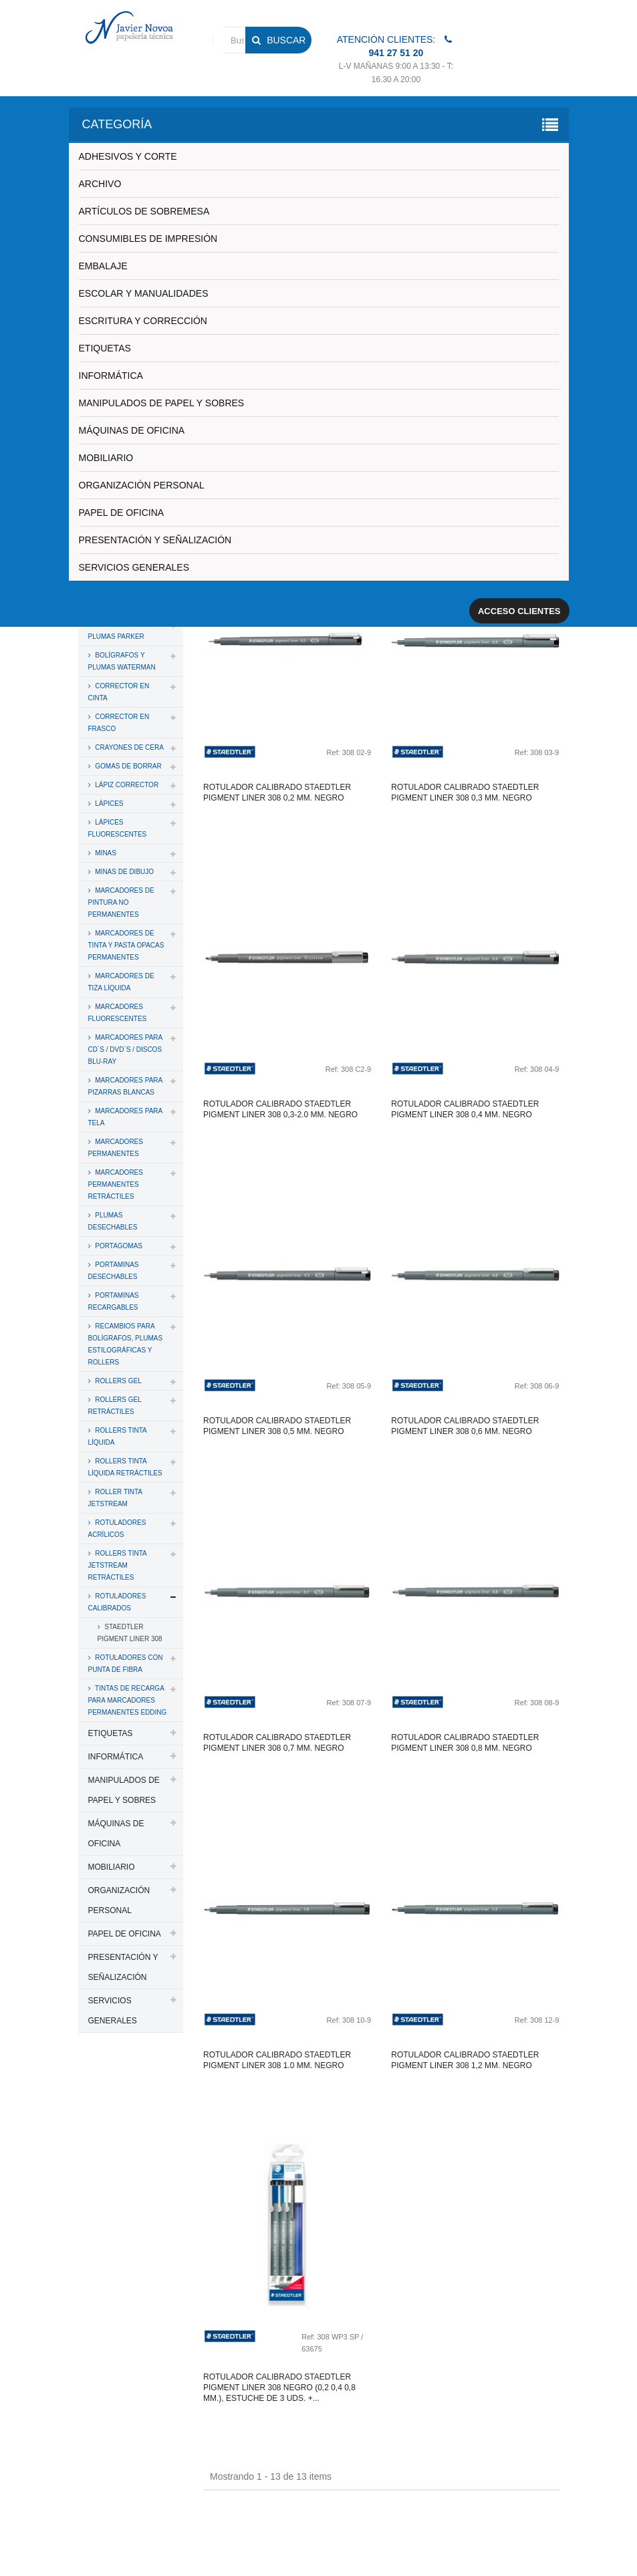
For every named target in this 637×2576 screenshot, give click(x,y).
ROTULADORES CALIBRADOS (117, 1602)
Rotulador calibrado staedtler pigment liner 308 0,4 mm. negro (465, 1109)
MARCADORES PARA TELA (125, 1117)
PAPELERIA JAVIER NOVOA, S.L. (169, 2525)
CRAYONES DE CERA (129, 747)
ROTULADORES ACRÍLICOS (117, 1528)
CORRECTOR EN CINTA (119, 692)
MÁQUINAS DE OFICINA (132, 430)
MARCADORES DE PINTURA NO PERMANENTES (121, 902)
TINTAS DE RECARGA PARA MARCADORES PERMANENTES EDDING (127, 1700)
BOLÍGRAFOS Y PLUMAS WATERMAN (122, 661)
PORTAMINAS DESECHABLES (113, 1270)
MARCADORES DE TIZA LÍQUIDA (121, 982)
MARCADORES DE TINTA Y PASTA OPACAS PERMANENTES (126, 945)
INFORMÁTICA (111, 375)
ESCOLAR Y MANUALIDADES (144, 293)
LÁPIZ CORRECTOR (126, 785)
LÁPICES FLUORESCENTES (117, 828)
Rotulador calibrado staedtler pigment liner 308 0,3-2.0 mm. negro (280, 1109)
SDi (541, 2548)
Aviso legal (479, 2525)
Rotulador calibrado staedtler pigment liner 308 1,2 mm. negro (465, 2060)
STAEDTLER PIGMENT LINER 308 (130, 1632)
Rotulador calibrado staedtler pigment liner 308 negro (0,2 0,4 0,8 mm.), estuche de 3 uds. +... (279, 2387)
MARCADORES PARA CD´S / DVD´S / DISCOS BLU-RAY (125, 1049)
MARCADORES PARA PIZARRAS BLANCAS (125, 1086)
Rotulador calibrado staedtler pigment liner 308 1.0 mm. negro (277, 2060)
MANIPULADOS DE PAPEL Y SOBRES (162, 403)
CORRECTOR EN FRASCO (119, 722)
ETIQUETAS (105, 348)
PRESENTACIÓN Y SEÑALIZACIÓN (155, 540)
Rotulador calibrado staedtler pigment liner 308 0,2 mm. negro (277, 792)
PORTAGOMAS (118, 1246)
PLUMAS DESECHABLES (113, 1221)
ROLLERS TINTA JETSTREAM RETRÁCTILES (117, 1565)
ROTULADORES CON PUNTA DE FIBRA (125, 1663)
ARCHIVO (100, 183)
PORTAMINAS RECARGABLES (113, 1301)
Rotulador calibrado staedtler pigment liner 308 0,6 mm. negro (465, 1426)
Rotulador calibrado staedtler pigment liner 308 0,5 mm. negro (277, 1426)
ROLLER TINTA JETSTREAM (115, 1498)
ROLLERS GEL (118, 1381)
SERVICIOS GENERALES (134, 567)
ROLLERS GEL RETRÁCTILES (115, 1405)
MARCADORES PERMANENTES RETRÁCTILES (115, 1184)
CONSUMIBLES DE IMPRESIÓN (148, 238)
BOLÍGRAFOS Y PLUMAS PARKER (116, 630)
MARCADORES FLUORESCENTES (117, 1012)
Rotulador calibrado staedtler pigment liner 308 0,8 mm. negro (465, 1743)
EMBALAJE (103, 266)
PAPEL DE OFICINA (121, 512)
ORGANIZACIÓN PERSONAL (142, 485)
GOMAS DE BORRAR (128, 766)
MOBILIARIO (106, 457)
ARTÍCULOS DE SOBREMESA (144, 211)
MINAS (105, 853)
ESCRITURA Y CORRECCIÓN (143, 320)
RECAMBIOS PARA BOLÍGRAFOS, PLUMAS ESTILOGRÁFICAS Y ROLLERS (125, 1344)
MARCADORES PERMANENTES (115, 1147)
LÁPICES (109, 803)
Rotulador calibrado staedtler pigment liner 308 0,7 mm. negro (277, 1743)
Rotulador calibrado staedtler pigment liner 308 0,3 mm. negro (465, 792)
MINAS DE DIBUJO (124, 871)
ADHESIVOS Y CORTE (128, 156)
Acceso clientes (519, 611)
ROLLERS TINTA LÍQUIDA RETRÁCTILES (125, 1467)
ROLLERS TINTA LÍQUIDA (117, 1436)
